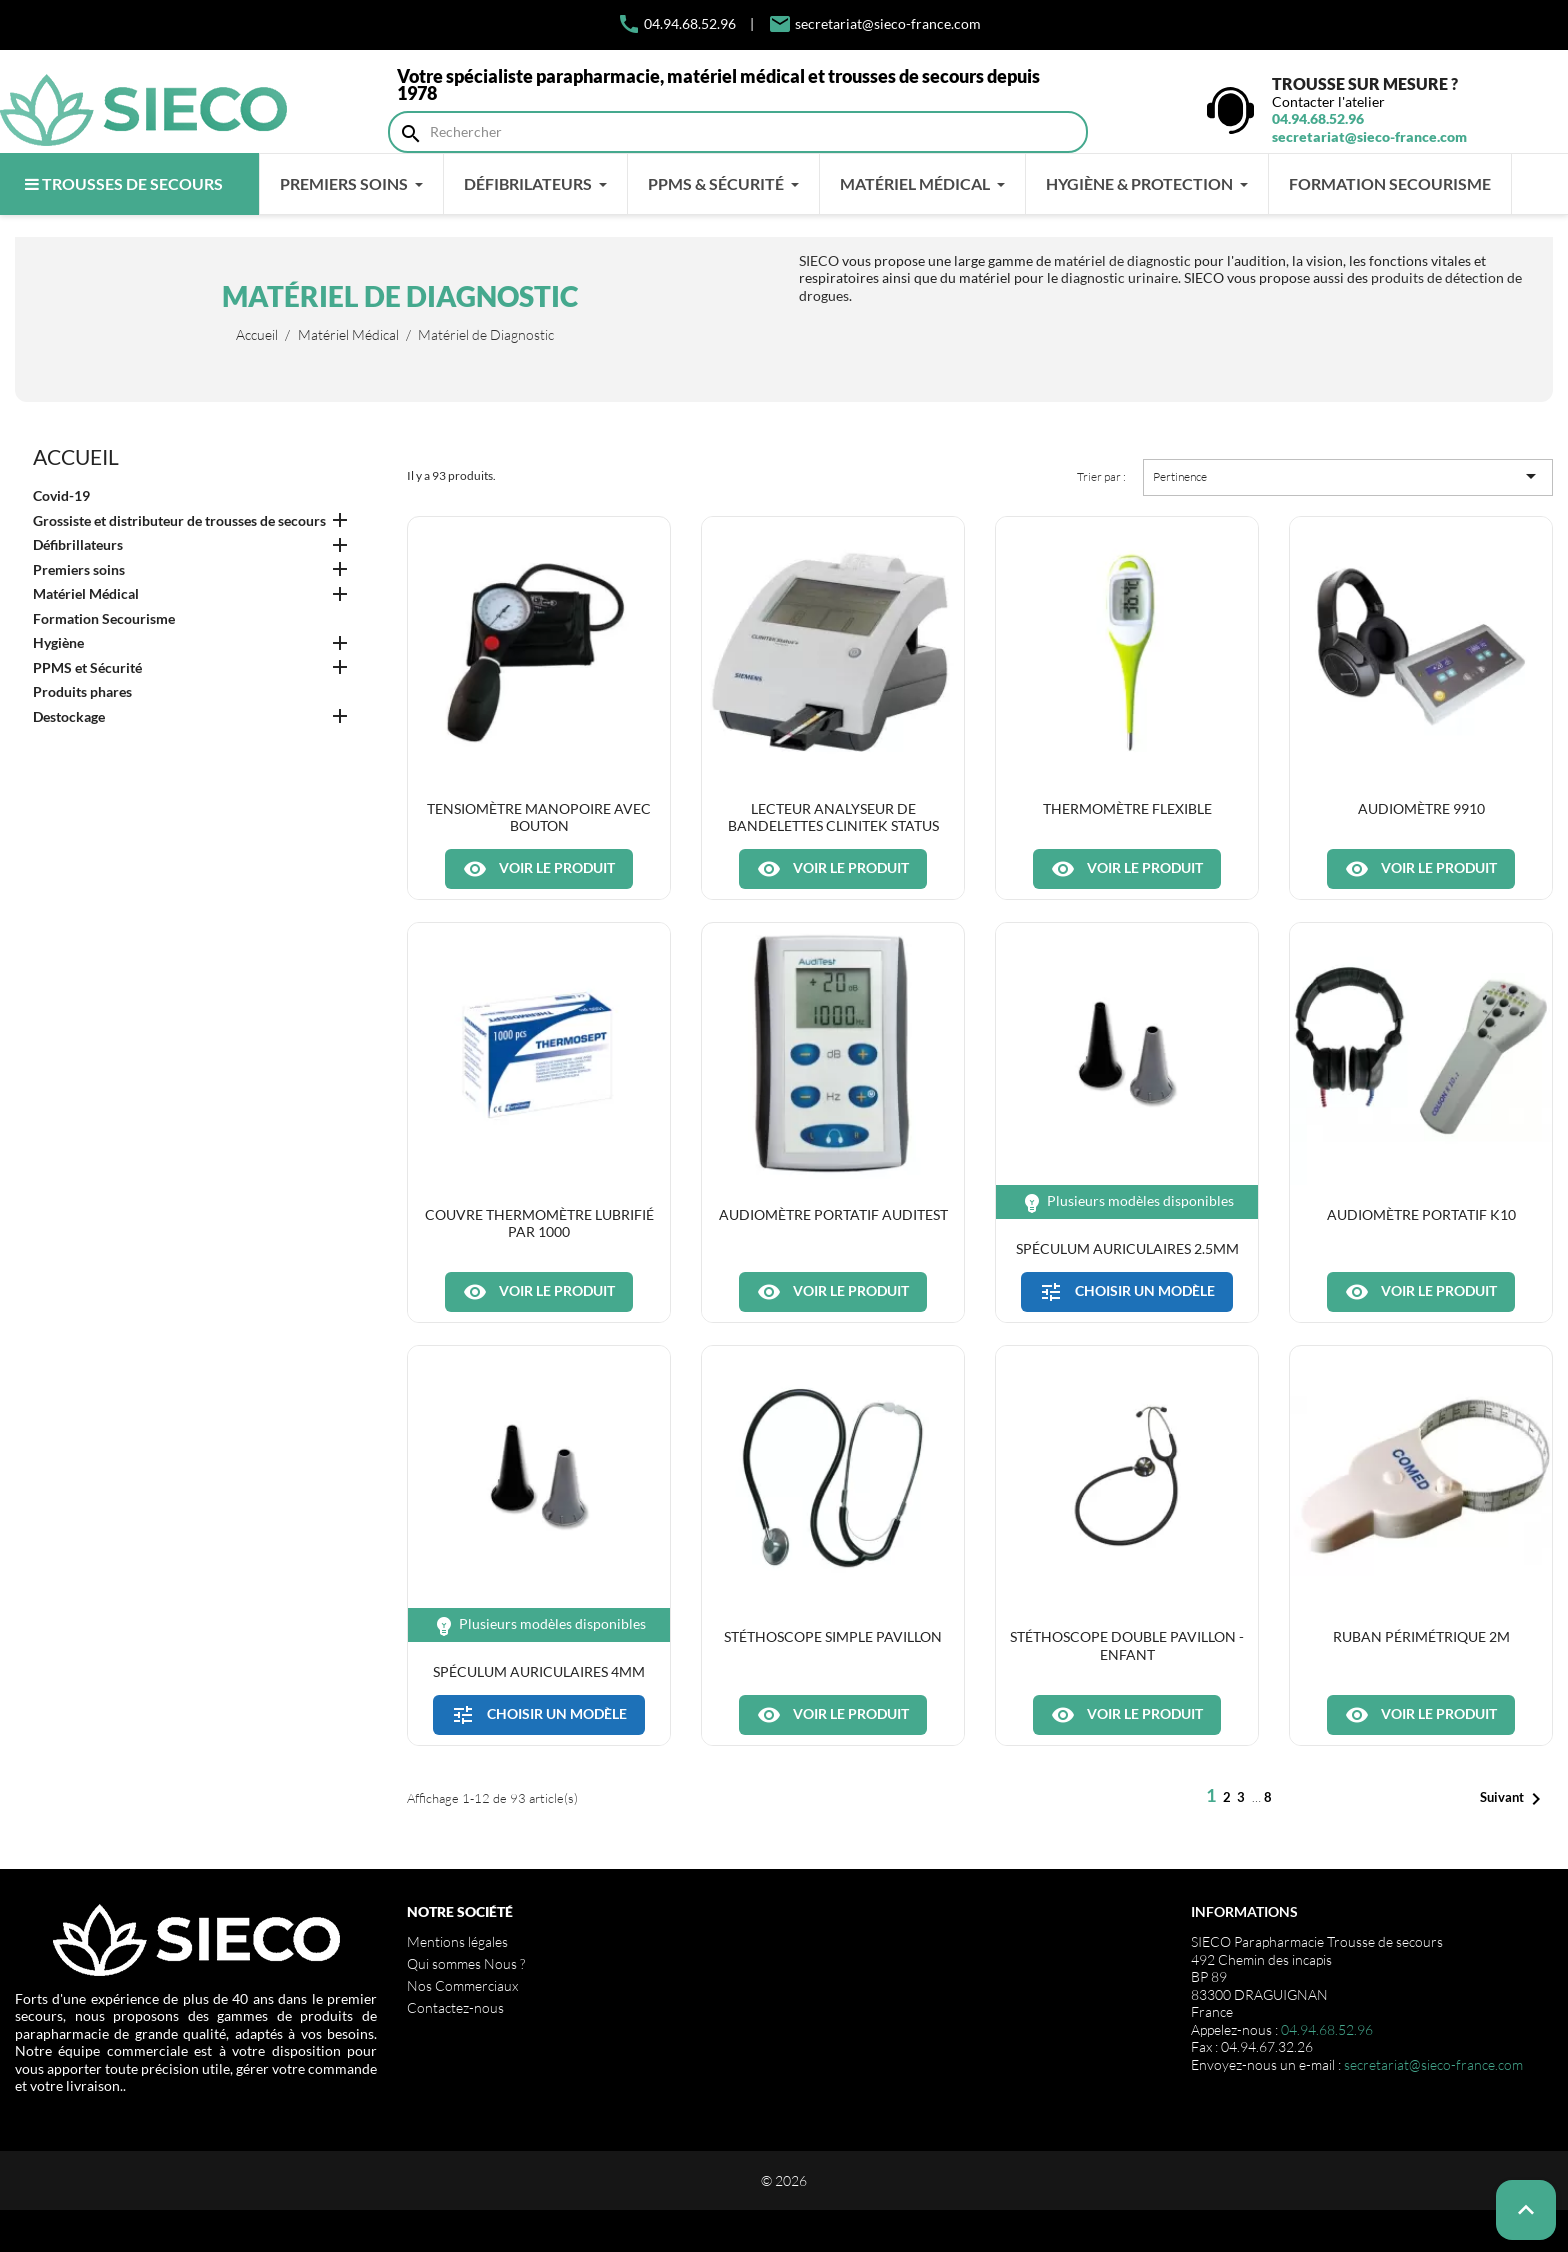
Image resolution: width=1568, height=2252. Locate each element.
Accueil (76, 456)
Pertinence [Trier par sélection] (1348, 476)
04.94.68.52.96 (676, 23)
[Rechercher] (738, 132)
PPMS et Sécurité (87, 667)
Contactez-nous (455, 2007)
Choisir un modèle (1127, 1292)
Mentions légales (457, 1941)
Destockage (69, 716)
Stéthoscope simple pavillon (833, 1636)
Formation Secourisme (104, 618)
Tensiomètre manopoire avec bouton (539, 817)
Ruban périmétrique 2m (1421, 1636)
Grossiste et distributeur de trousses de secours (179, 520)
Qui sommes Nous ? (466, 1963)
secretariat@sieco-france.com (888, 23)
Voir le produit (539, 869)
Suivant (1514, 1799)
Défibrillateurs (78, 544)
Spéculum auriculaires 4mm (539, 1671)
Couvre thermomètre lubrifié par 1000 (539, 1223)
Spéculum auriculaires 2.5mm (1127, 1248)
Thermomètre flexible (1127, 808)
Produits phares (82, 691)
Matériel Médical (86, 593)
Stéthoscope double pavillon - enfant (1127, 1645)
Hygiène (58, 642)
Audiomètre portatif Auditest (833, 1214)
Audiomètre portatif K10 (1421, 1214)
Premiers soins (79, 569)
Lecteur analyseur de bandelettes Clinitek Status (833, 817)
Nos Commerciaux (462, 1985)
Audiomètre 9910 (1421, 808)
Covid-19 (61, 495)
